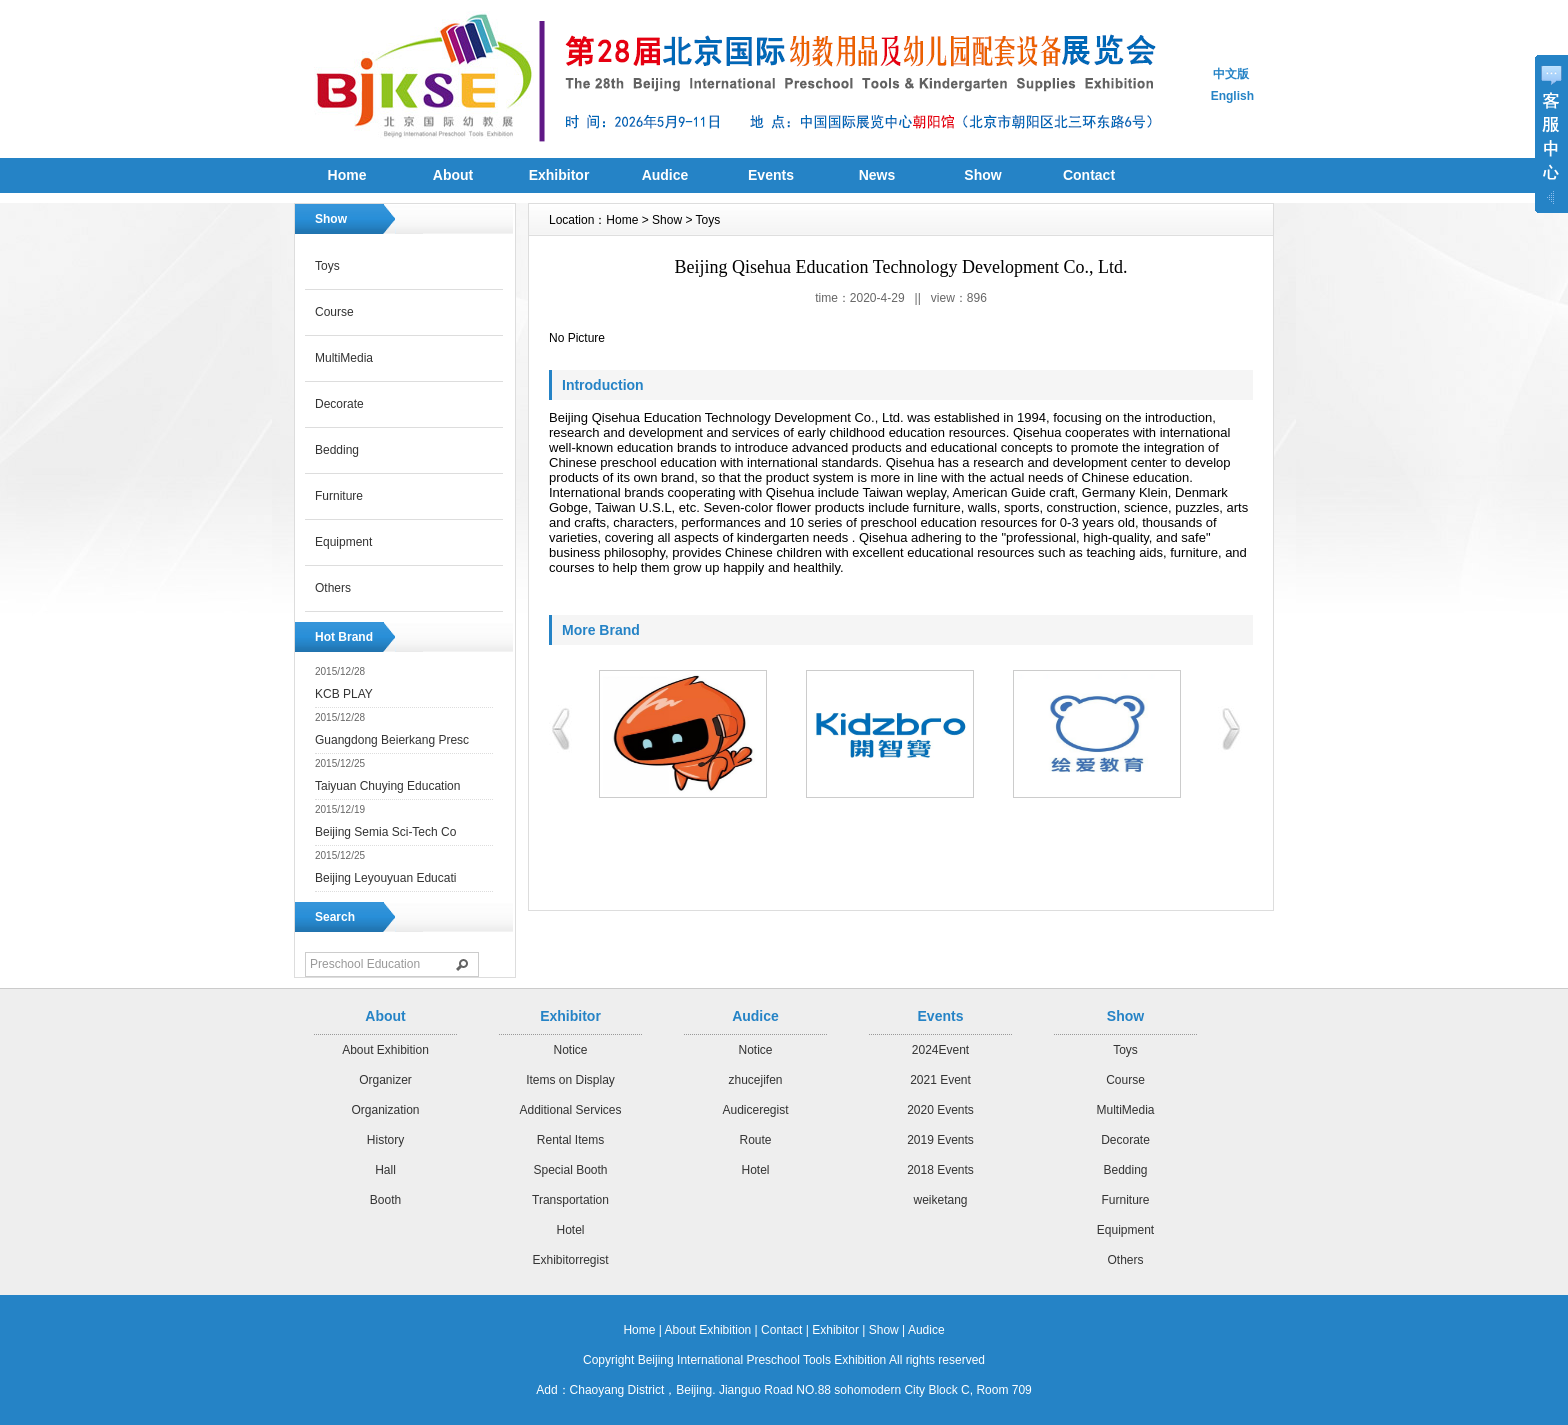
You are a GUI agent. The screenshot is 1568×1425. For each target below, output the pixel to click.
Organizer (385, 1080)
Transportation (570, 1200)
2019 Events (940, 1140)
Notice (570, 1050)
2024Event (940, 1050)
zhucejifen (755, 1080)
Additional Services (570, 1110)
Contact (1089, 175)
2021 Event (940, 1080)
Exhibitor (559, 175)
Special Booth (570, 1170)
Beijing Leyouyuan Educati (385, 878)
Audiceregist (755, 1110)
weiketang (940, 1200)
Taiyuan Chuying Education (387, 786)
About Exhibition (385, 1050)
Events (771, 175)
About (453, 175)
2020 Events (940, 1110)
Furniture (339, 496)
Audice (665, 175)
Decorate (339, 404)
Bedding (337, 450)
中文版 (1231, 74)
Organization (385, 1110)
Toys (327, 266)
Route (755, 1140)
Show (982, 175)
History (385, 1140)
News (877, 175)
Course (334, 312)
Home (347, 175)
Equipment (343, 542)
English (1232, 96)
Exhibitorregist (570, 1260)
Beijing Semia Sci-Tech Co (385, 832)
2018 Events (940, 1170)
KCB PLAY (344, 694)
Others (333, 588)
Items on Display (570, 1080)
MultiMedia (344, 358)
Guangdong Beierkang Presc (392, 740)
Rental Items (570, 1140)
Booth (385, 1200)
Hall (385, 1170)
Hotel (570, 1230)
